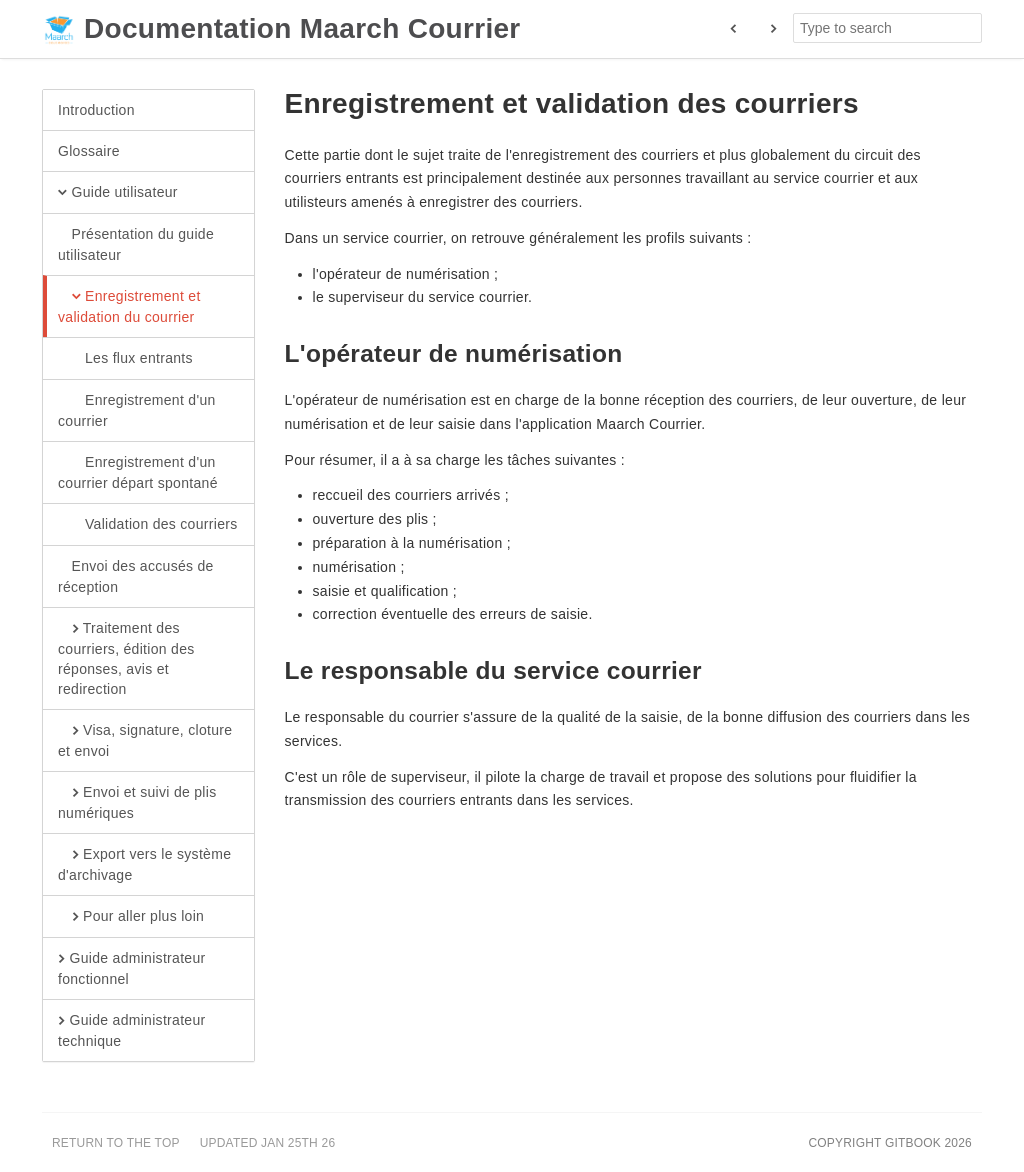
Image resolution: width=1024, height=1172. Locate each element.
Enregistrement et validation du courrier (129, 306)
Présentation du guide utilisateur (136, 244)
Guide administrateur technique (131, 1030)
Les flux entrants (125, 359)
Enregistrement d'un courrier (137, 410)
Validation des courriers (147, 525)
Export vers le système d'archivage (144, 864)
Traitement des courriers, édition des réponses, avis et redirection (126, 658)
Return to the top (116, 1143)
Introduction (96, 110)
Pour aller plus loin (131, 917)
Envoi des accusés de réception (136, 576)
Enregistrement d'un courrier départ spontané (138, 472)
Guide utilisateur (118, 193)
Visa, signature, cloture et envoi (145, 740)
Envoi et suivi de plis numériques (137, 802)
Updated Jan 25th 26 (268, 1143)
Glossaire (89, 151)
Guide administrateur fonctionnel (131, 968)
